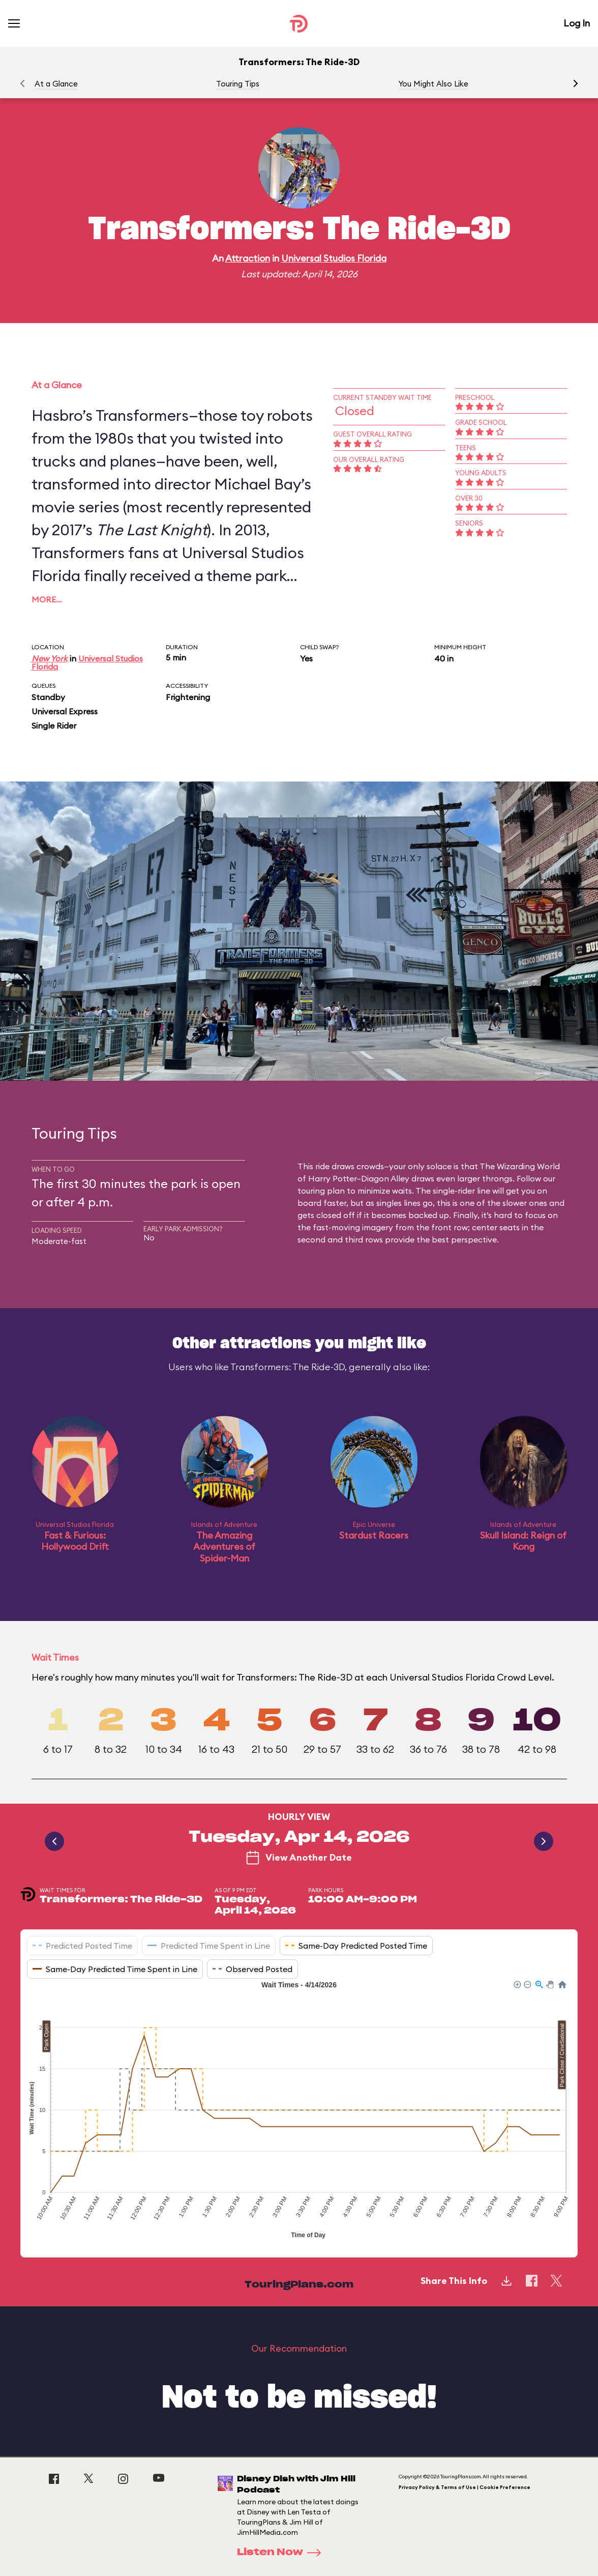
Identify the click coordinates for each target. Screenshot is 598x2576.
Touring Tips (237, 84)
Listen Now (282, 2552)
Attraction (247, 258)
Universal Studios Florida (333, 258)
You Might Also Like (433, 84)
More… (47, 599)
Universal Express (65, 711)
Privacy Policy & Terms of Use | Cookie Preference (464, 2487)
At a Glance (56, 84)
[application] (299, 2111)
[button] (576, 83)
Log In (576, 23)
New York (50, 658)
